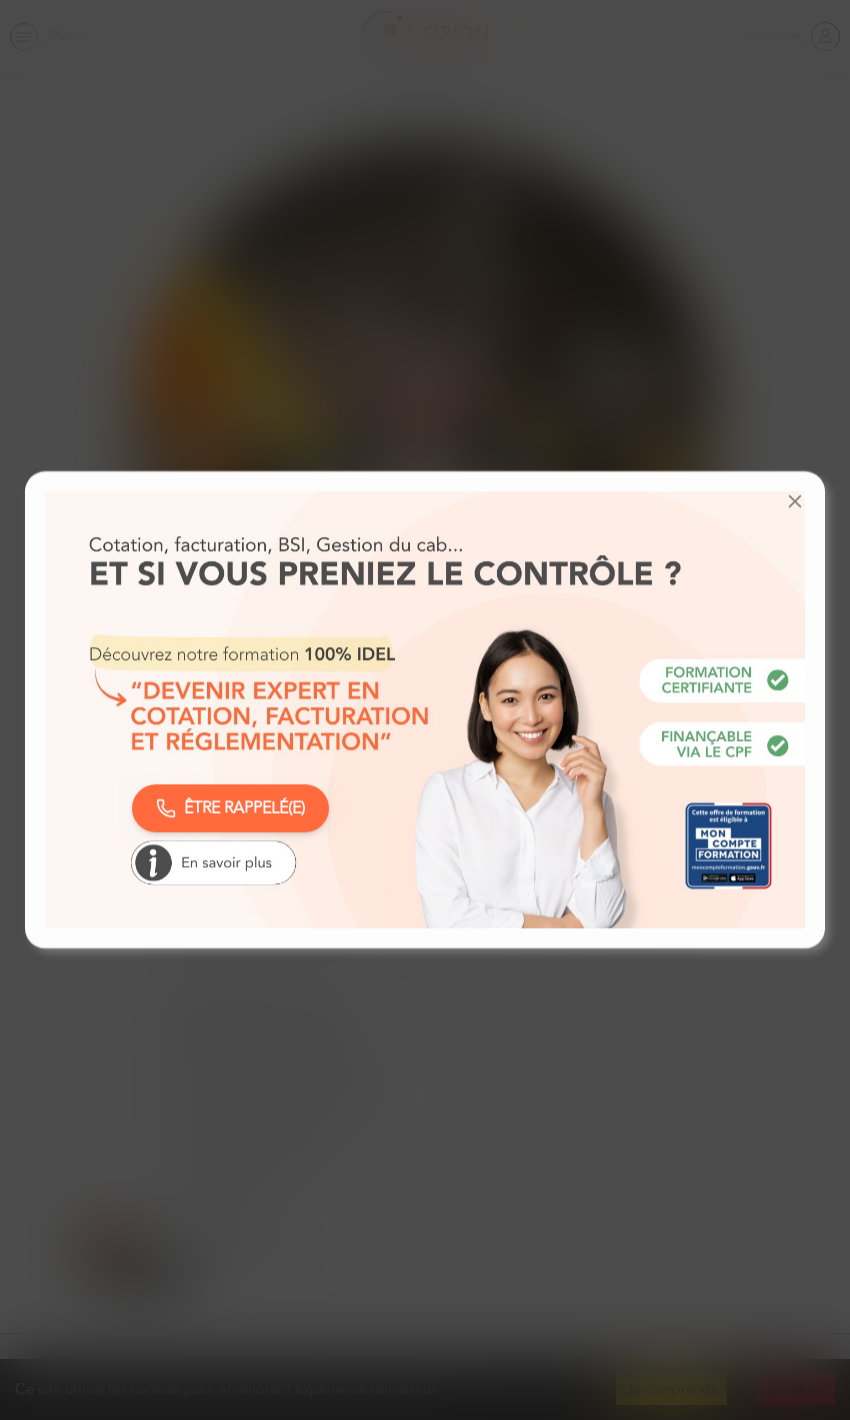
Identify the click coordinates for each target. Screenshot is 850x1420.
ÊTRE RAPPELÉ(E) (230, 808)
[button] (795, 501)
